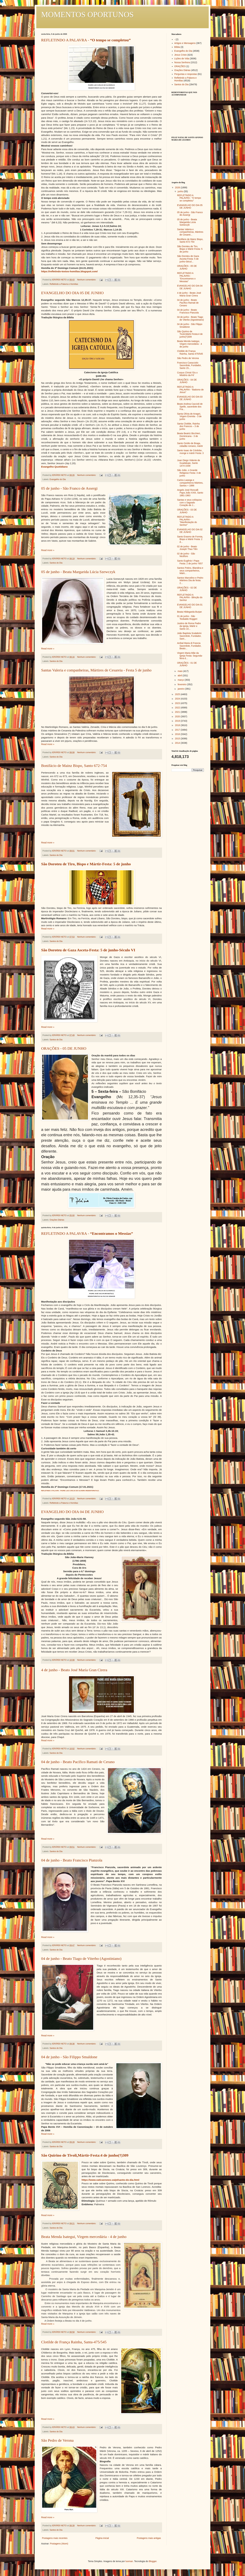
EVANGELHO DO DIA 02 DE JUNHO (190, 531)
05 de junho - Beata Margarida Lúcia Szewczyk (78, 572)
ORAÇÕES (180, 66)
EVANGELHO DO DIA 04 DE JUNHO (72, 1512)
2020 (178, 716)
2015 (178, 738)
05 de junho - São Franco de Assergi (69, 488)
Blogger (152, 2561)
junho (181, 191)
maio (180, 671)
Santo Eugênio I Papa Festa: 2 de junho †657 (190, 562)
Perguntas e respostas (185, 74)
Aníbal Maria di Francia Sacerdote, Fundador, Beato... (189, 646)
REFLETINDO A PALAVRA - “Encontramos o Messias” (186, 277)
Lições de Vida (181, 58)
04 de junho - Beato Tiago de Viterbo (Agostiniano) (81, 1958)
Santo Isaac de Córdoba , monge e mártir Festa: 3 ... (190, 453)
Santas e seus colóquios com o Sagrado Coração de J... (189, 503)
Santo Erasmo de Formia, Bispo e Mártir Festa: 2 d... (190, 539)
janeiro (181, 688)
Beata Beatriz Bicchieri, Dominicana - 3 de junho (189, 436)
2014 (178, 743)
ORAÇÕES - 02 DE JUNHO (187, 589)
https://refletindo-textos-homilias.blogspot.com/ (69, 271)
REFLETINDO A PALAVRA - (86, 40)
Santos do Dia (56, 563)
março (181, 680)
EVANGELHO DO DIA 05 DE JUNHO (72, 293)
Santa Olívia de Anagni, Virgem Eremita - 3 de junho (189, 416)
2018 (178, 725)
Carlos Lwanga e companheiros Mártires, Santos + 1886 (190, 483)
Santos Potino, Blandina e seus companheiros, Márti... (190, 571)
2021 (178, 712)
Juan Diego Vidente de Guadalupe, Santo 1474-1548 (188, 463)
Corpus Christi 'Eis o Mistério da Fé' (187, 374)
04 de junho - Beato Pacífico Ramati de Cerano (78, 1762)
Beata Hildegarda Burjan (189, 611)
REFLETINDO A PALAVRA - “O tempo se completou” (189, 198)
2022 (178, 707)
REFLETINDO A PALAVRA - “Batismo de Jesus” (190, 390)
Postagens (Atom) (59, 2543)
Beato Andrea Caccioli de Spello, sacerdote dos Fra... (190, 407)
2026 (178, 187)
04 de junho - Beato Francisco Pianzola (71, 1860)
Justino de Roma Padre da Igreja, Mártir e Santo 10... (189, 626)
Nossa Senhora (182, 62)
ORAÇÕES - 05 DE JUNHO (63, 1048)
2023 (178, 703)
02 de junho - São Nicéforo (186, 555)
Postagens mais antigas (149, 2538)
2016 (178, 734)
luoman (129, 2561)
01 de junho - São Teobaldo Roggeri (187, 617)
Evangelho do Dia (58, 479)
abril (180, 675)
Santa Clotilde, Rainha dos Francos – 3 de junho (188, 426)
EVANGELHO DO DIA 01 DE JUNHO (190, 606)
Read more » (47, 550)
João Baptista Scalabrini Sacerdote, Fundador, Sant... (189, 636)
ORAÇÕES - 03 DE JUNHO (187, 511)
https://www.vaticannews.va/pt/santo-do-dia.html (110, 2179)
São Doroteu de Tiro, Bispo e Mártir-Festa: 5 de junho (190, 249)
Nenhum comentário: (87, 280)
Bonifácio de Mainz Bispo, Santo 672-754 (74, 765)
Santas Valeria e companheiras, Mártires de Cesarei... (190, 232)
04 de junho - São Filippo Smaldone (69, 2057)
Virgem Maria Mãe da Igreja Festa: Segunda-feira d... (190, 656)
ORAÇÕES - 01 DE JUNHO (187, 664)
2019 (178, 721)
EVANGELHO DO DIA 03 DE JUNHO (190, 398)
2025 (178, 694)
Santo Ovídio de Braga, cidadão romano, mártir (190, 444)
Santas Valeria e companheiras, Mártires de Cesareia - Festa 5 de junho (96, 670)
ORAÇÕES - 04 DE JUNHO (187, 381)
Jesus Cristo (180, 54)
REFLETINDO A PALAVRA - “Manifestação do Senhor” (187, 521)
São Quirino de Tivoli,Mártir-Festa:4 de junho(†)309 (190, 334)
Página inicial (102, 2538)
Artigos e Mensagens (185, 43)
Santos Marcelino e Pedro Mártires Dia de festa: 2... (190, 580)
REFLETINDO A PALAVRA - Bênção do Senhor (189, 597)
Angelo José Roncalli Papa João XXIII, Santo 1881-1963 (190, 493)
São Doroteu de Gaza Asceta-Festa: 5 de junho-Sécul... (188, 259)
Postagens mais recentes (54, 2538)
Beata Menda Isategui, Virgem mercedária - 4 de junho (83, 2237)
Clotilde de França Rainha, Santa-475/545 (73, 2342)
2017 (178, 729)
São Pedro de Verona (57, 2440)
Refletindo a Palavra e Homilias (64, 284)
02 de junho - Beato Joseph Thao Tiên (187, 548)
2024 (178, 698)
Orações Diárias (57, 1220)
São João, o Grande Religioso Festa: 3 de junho (189, 473)
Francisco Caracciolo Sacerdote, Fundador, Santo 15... (189, 365)
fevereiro (182, 684)
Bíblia (177, 47)
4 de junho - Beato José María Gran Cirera (74, 1670)
